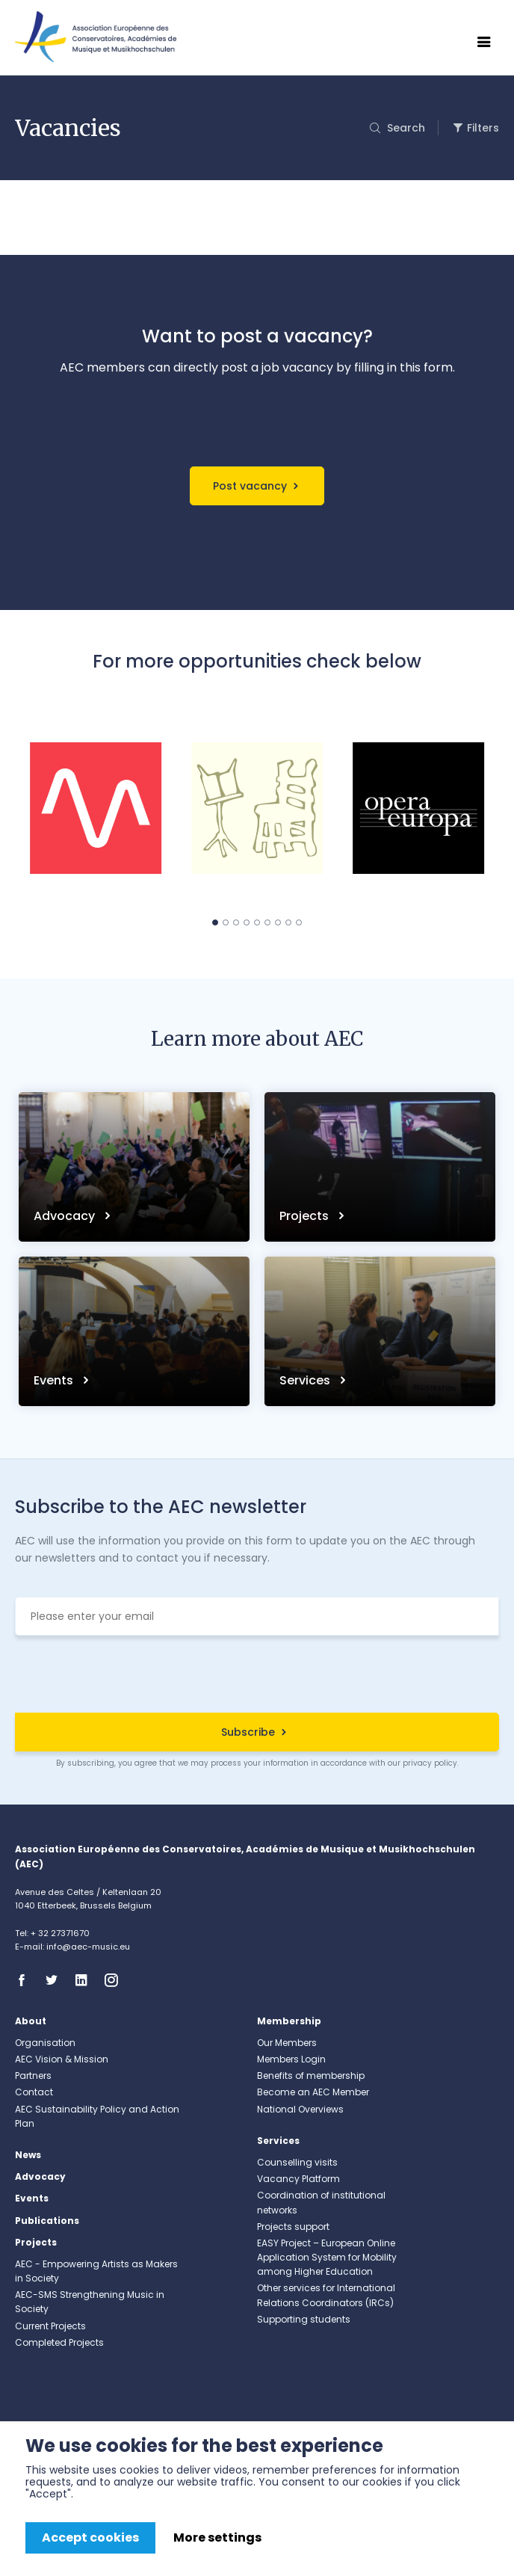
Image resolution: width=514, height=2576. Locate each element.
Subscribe (248, 1732)
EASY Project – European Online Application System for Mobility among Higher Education (327, 2257)
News (28, 2154)
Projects (305, 1215)
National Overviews (300, 2109)
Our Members (287, 2042)
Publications (47, 2220)
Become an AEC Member (313, 2092)
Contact (34, 2092)
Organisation (45, 2042)
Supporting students (303, 2319)
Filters (483, 127)
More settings (217, 2537)
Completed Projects (59, 2342)
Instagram (116, 1980)
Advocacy (66, 1215)
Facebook (26, 1980)
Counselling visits (297, 2162)
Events (55, 1380)
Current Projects (50, 2326)
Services (306, 1380)
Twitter (56, 1980)
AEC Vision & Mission (61, 2059)
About (30, 2021)
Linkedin (86, 1980)
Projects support (293, 2226)
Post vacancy (250, 485)
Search (404, 127)
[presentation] (257, 1676)
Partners (33, 2075)
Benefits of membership (311, 2075)
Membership (289, 2021)
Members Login (291, 2059)
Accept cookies (90, 2537)
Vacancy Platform (298, 2178)
